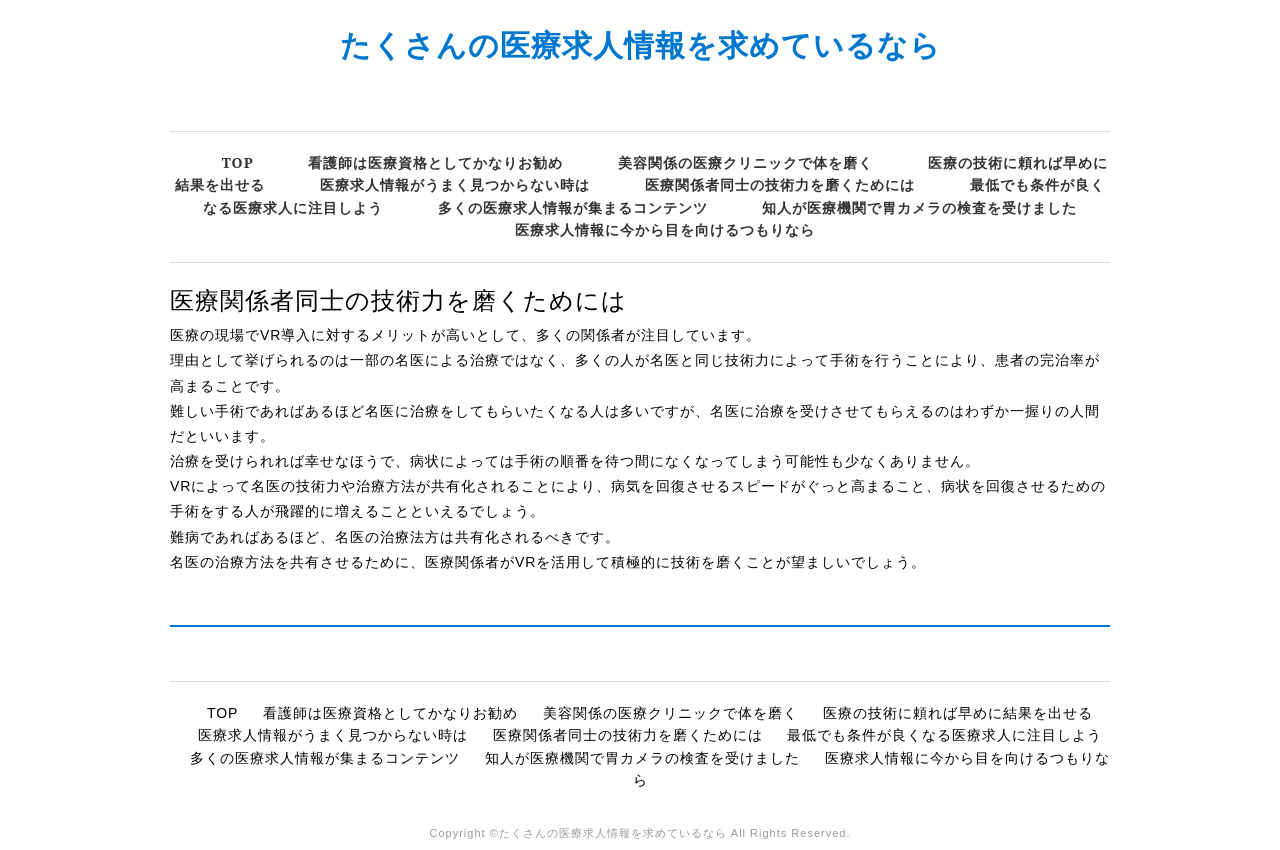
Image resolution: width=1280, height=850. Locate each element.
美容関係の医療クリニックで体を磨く (745, 162)
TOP (238, 162)
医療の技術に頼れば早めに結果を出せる (958, 713)
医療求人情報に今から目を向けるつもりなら (665, 229)
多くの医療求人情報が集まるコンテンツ (573, 207)
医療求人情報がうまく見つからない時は (455, 184)
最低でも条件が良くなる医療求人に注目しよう (944, 735)
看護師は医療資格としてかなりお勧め (435, 162)
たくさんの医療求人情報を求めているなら (640, 44)
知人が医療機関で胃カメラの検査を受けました (919, 207)
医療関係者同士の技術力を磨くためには (780, 184)
